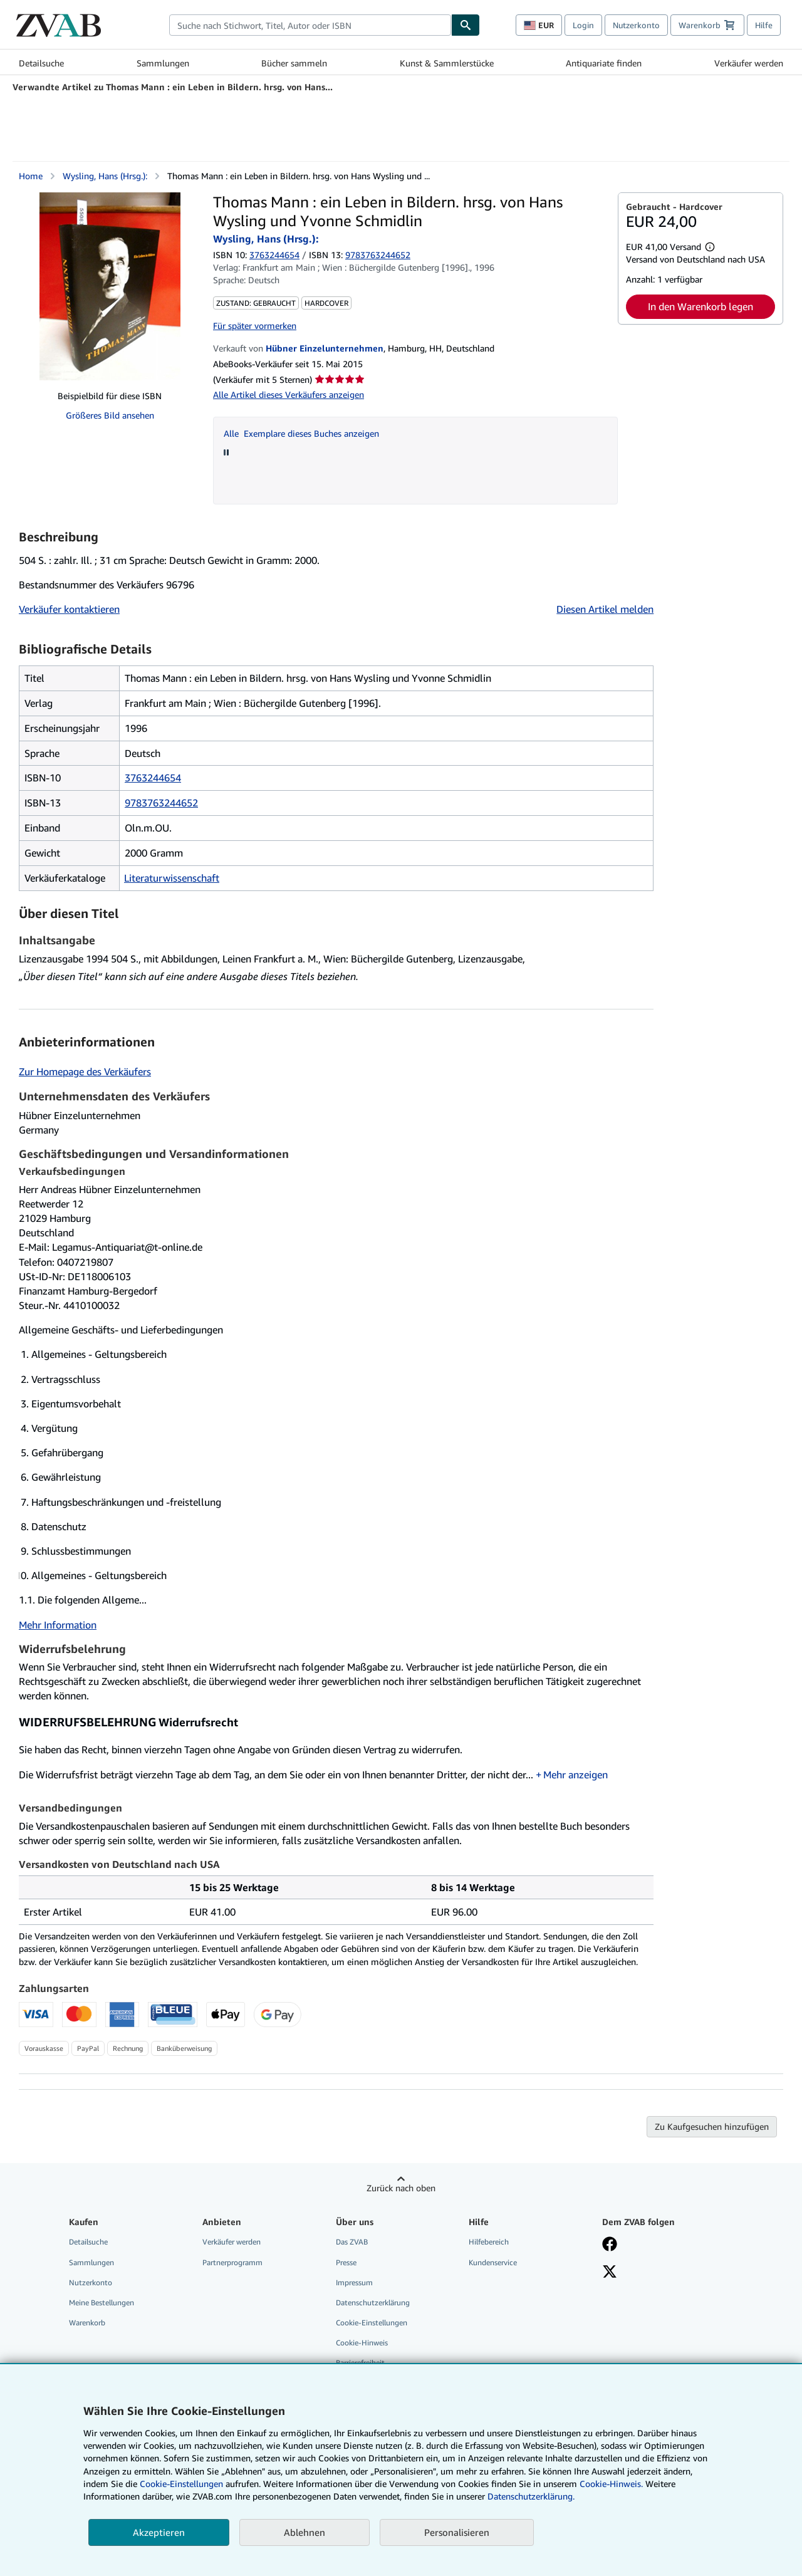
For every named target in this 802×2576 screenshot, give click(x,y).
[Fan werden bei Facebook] (609, 2245)
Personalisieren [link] (456, 2532)
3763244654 (274, 254)
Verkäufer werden (748, 63)
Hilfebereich (489, 2241)
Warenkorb (87, 2322)
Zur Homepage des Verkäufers (85, 1071)
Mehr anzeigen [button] (575, 1774)
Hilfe (764, 25)
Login (583, 25)
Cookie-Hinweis (362, 2342)
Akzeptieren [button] (159, 2532)
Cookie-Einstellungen (181, 2483)
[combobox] (310, 25)
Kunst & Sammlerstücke (447, 63)
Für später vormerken (254, 325)
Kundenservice (493, 2262)
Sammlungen (163, 63)
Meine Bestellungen (101, 2302)
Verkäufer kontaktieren (69, 609)
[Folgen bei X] (609, 2273)
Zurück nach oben (401, 2187)
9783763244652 (161, 802)
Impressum (354, 2282)
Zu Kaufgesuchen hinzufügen (712, 2126)
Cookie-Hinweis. (611, 2483)
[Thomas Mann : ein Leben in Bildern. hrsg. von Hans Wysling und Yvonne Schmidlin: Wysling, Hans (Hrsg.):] (109, 286)
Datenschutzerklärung (373, 2302)
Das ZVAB (352, 2241)
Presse (346, 2262)
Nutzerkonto (636, 25)
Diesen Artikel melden (605, 609)
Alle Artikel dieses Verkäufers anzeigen (288, 394)
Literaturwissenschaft (171, 878)
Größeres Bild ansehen (110, 415)
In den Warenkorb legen (700, 306)
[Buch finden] (465, 25)
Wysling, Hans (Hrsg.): (105, 175)
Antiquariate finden (604, 63)
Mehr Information (57, 1625)
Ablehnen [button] (304, 2532)
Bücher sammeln (294, 63)
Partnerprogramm (232, 2262)
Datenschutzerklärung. (531, 2496)
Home (31, 175)
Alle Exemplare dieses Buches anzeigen (301, 433)
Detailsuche (41, 63)
